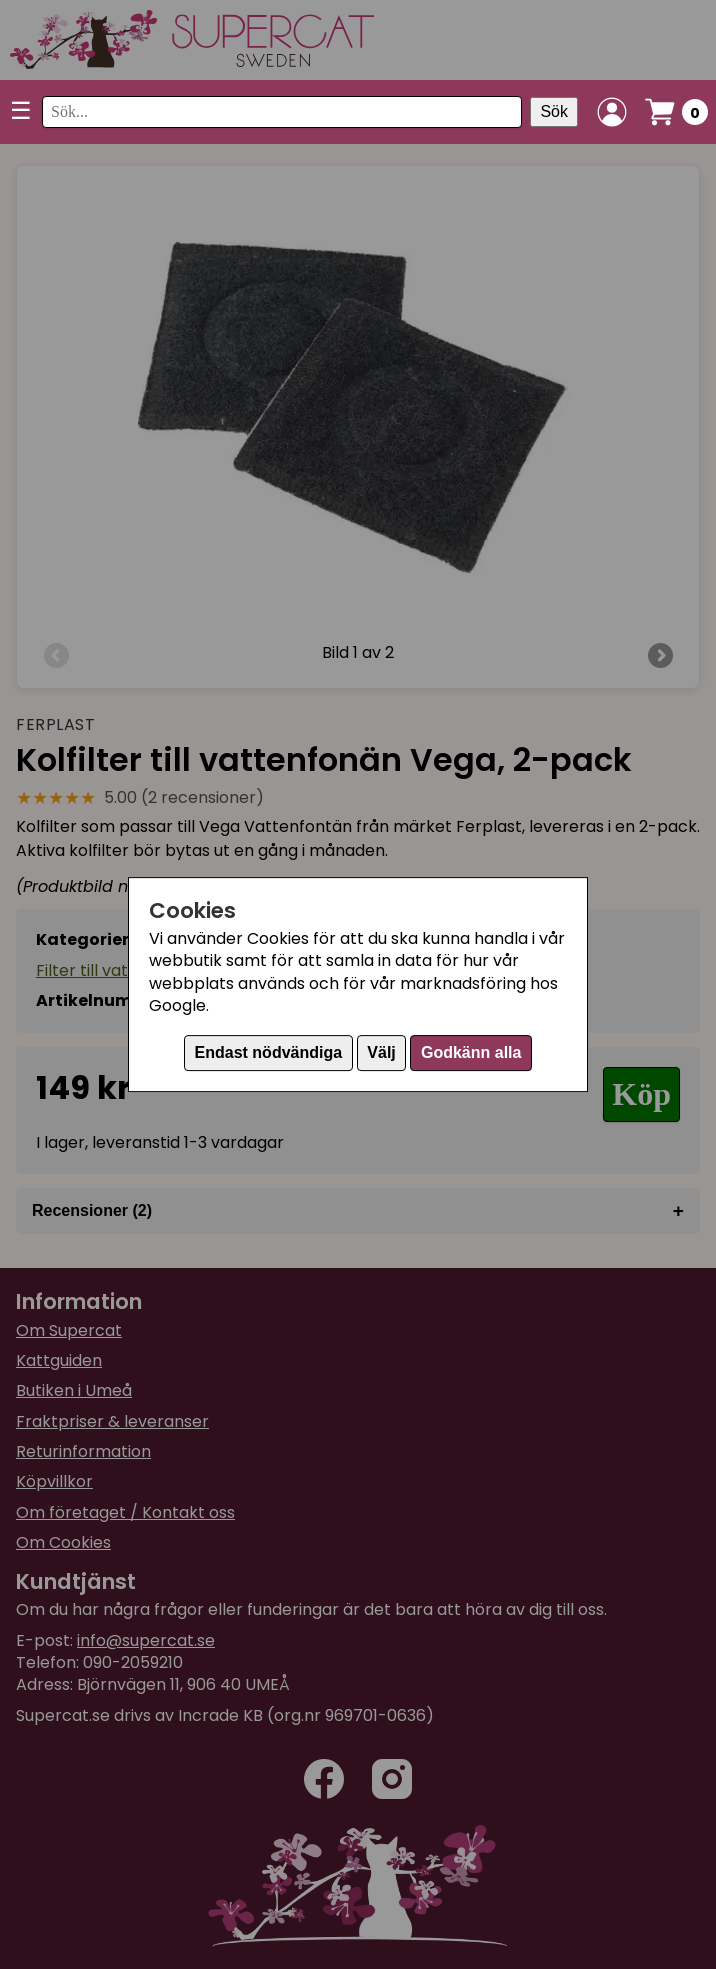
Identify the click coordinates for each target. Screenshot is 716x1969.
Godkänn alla (471, 1052)
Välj (381, 1052)
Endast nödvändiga (269, 1052)
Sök (554, 111)
